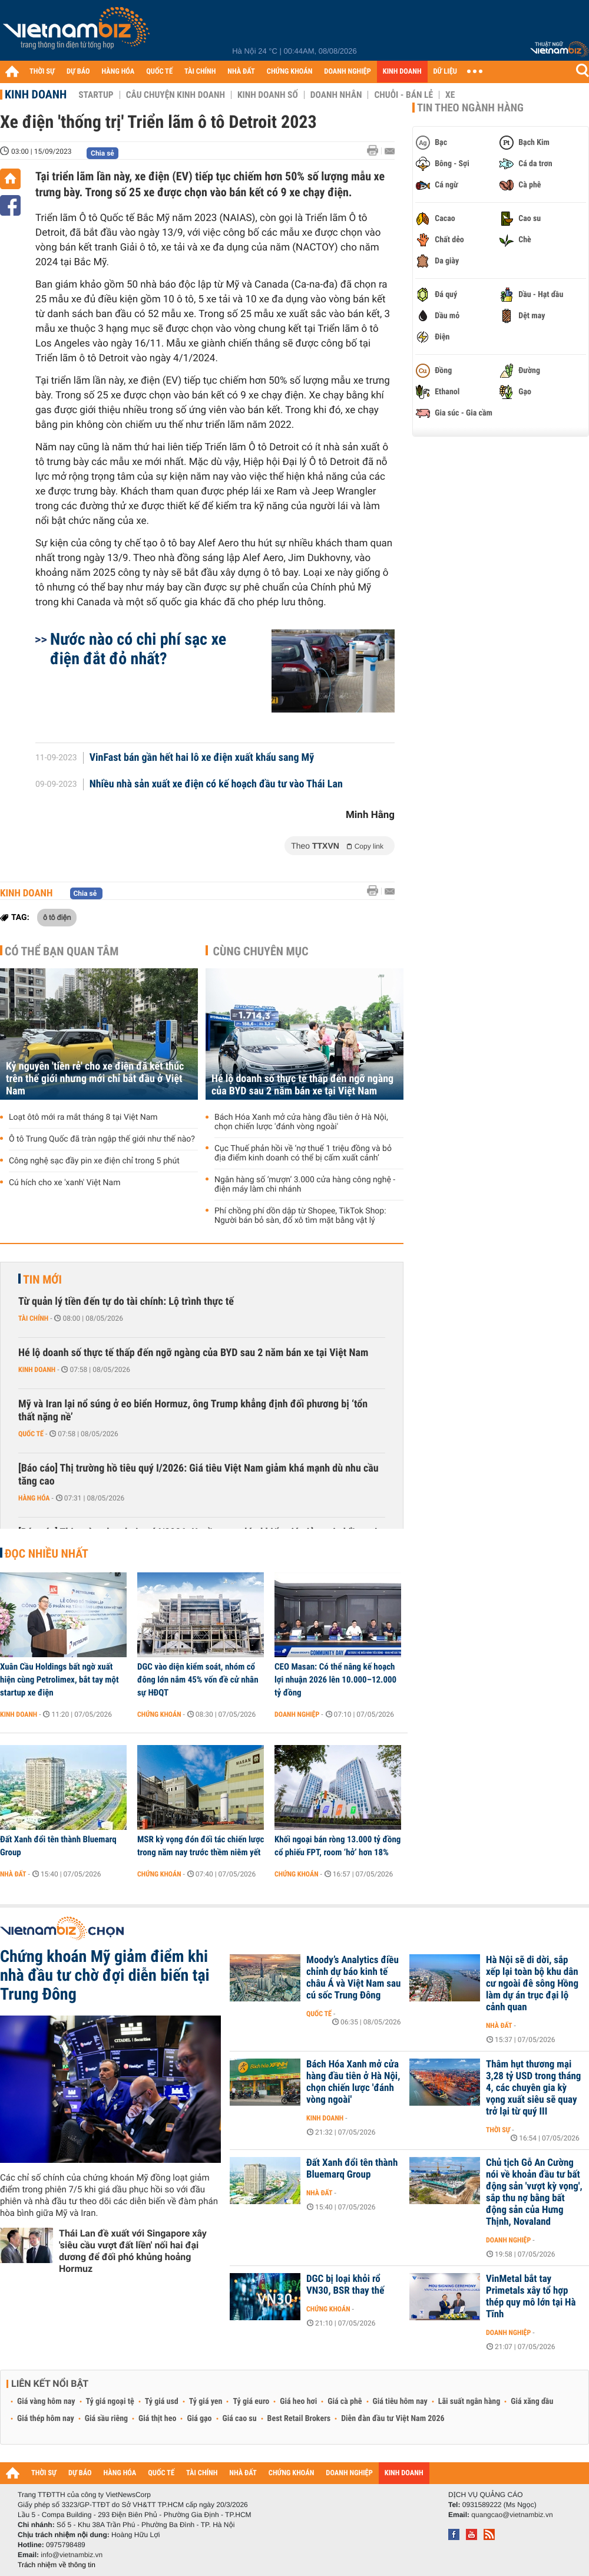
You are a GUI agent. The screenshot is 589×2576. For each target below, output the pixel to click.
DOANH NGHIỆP (347, 71)
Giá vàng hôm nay (46, 2401)
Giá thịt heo (157, 2419)
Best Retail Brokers (299, 2419)
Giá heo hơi (298, 2401)
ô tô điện (57, 917)
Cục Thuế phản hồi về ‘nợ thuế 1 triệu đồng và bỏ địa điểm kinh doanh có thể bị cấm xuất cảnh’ (303, 1153)
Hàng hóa (33, 1498)
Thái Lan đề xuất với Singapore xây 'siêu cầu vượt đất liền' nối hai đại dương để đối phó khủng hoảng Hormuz (133, 2251)
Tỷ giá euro (251, 2401)
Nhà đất (13, 1874)
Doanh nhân (336, 95)
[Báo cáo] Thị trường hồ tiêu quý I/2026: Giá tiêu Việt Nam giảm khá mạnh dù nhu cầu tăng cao (198, 1474)
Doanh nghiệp (296, 1714)
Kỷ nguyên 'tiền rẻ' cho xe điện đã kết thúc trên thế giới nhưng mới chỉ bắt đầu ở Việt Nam (95, 1078)
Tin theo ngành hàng (470, 107)
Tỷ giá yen (206, 2401)
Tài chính (33, 1318)
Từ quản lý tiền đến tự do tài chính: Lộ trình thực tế (126, 1301)
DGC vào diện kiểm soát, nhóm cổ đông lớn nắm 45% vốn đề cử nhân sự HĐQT (198, 1679)
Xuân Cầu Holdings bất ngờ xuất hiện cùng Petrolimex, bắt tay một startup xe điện (59, 1679)
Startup (95, 95)
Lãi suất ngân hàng (469, 2401)
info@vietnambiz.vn (71, 2555)
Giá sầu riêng (106, 2419)
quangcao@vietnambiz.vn (511, 2515)
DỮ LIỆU (445, 71)
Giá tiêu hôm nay (400, 2401)
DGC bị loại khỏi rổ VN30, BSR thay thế (345, 2285)
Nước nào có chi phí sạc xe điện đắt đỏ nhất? (138, 648)
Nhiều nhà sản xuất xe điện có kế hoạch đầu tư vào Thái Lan (216, 784)
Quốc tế (31, 1434)
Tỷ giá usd (161, 2401)
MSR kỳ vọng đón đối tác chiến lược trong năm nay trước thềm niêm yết (200, 1846)
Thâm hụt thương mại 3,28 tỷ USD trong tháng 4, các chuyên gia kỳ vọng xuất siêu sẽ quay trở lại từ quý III (533, 2088)
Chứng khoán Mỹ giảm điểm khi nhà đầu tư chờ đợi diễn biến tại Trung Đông (105, 1975)
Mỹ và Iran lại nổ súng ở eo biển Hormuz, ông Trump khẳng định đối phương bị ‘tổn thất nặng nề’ (193, 1410)
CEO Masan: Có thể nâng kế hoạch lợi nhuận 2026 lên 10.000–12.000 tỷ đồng (335, 1679)
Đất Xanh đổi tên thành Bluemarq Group (58, 1846)
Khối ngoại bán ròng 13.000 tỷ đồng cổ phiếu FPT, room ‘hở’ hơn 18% (337, 1846)
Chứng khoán (159, 1714)
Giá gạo (199, 2419)
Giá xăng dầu (532, 2401)
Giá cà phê (344, 2401)
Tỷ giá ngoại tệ (110, 2401)
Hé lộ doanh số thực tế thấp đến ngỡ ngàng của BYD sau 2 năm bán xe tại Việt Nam (302, 1085)
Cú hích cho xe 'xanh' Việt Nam (64, 1183)
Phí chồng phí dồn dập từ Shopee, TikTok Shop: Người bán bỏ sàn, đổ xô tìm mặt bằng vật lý (300, 1215)
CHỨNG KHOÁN (290, 71)
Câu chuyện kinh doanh (175, 95)
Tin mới (42, 1279)
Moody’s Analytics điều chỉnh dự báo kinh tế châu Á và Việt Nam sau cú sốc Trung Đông (353, 1977)
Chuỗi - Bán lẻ (403, 95)
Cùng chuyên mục (261, 951)
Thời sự (498, 2130)
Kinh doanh (36, 94)
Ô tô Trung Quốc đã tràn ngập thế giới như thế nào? (102, 1139)
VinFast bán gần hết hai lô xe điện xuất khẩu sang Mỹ (202, 758)
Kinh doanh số (267, 95)
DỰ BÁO (78, 71)
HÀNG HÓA (118, 71)
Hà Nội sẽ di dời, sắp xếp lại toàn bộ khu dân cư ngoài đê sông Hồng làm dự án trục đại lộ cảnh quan (532, 1983)
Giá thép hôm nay (45, 2419)
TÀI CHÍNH (200, 71)
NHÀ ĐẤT (240, 71)
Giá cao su (240, 2419)
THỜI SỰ (42, 71)
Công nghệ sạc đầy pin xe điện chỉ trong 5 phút (94, 1161)
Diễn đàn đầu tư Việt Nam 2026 (392, 2419)
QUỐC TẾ (159, 71)
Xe (450, 95)
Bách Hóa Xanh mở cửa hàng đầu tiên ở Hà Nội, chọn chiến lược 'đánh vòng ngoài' (301, 1122)
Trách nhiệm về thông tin (56, 2565)
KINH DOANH (402, 71)
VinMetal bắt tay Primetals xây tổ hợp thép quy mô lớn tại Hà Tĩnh (531, 2296)
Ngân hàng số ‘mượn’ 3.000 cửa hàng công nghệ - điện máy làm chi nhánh (304, 1184)
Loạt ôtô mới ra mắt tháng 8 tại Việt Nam (83, 1117)
